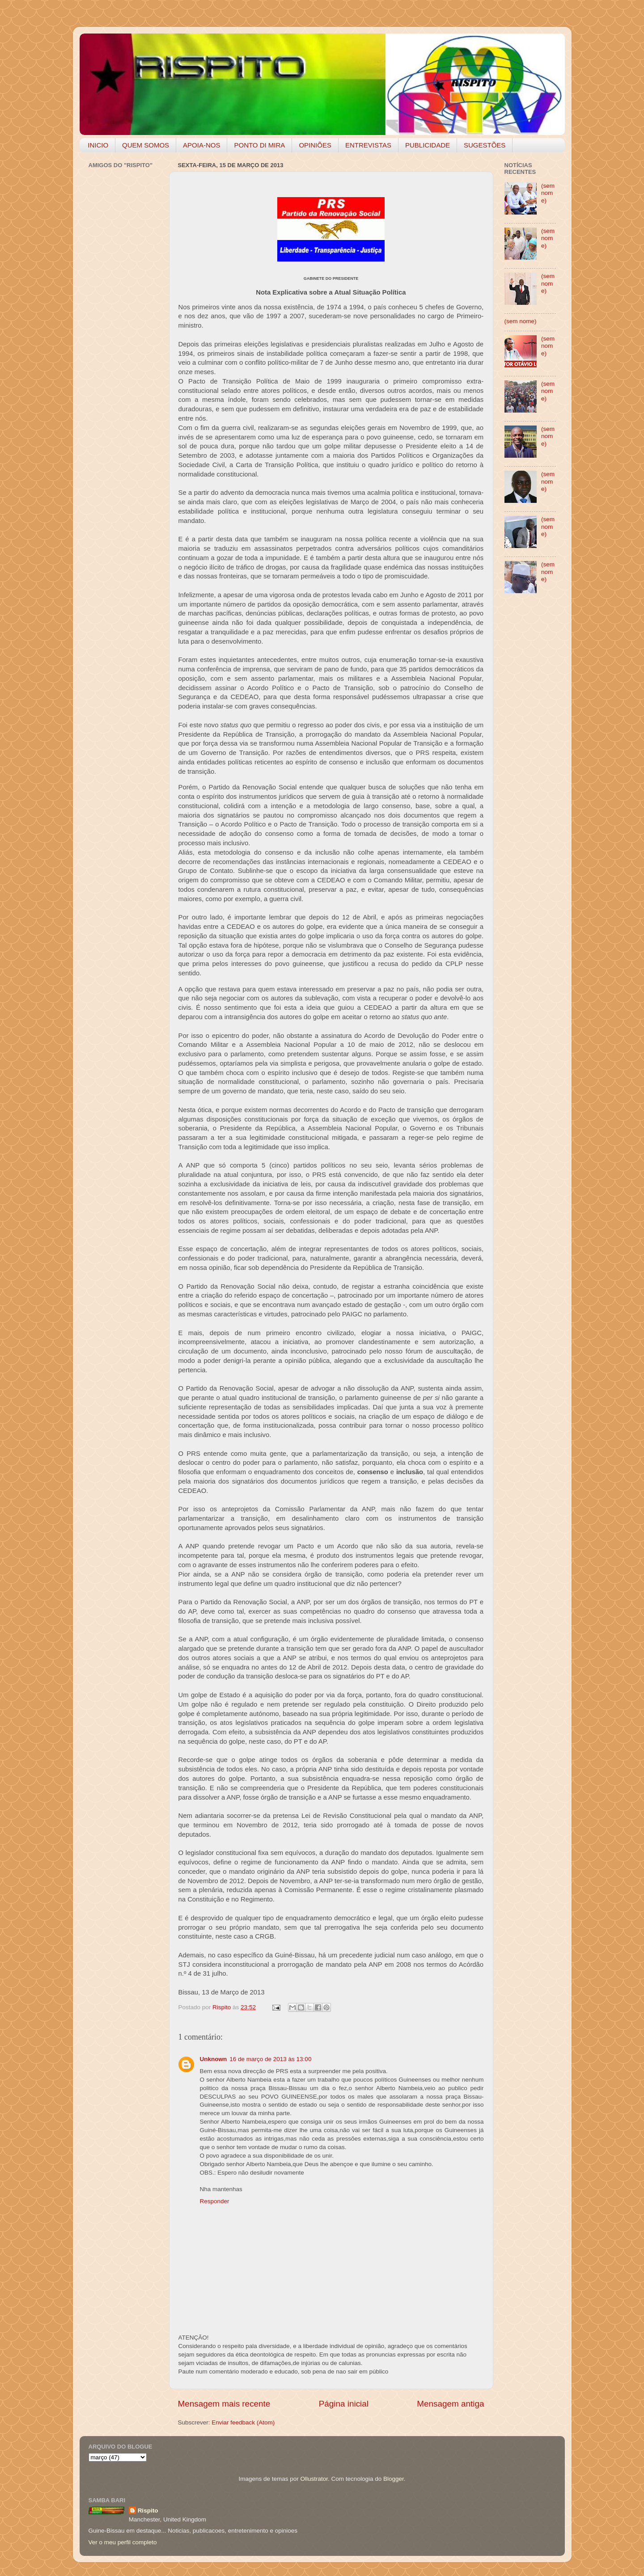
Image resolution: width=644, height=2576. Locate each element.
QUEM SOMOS (145, 145)
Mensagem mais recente (224, 2403)
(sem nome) (548, 192)
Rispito (148, 2510)
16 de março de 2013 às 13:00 (270, 2059)
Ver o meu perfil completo (123, 2542)
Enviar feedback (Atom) (243, 2422)
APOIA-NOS (201, 145)
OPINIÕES (315, 145)
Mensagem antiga (450, 2403)
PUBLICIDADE (427, 145)
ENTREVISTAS (368, 145)
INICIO (98, 145)
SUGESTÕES (484, 145)
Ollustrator (314, 2478)
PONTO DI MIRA (259, 145)
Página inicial (344, 2403)
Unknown (213, 2059)
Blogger (393, 2478)
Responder (214, 2201)
